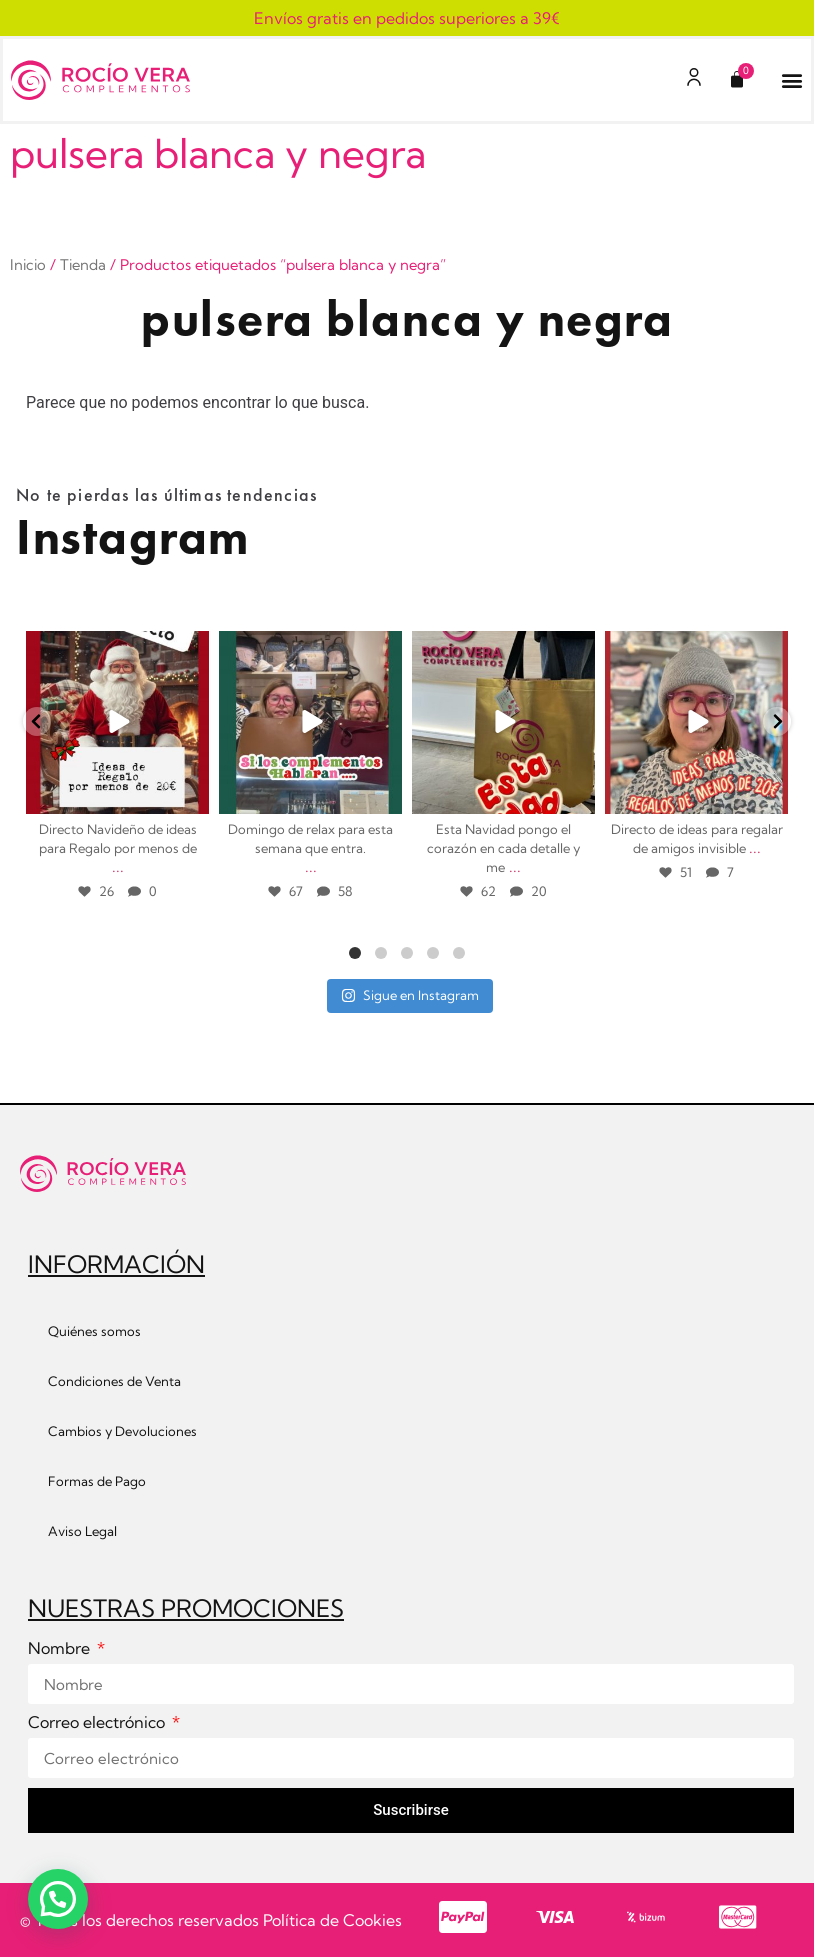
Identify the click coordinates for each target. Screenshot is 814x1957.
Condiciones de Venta (114, 1381)
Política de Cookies (332, 1920)
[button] (792, 80)
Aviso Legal (82, 1531)
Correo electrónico (98, 1723)
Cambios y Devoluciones (122, 1431)
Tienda (83, 264)
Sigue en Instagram (410, 995)
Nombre (61, 1649)
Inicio (28, 264)
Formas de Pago (97, 1481)
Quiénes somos (94, 1331)
